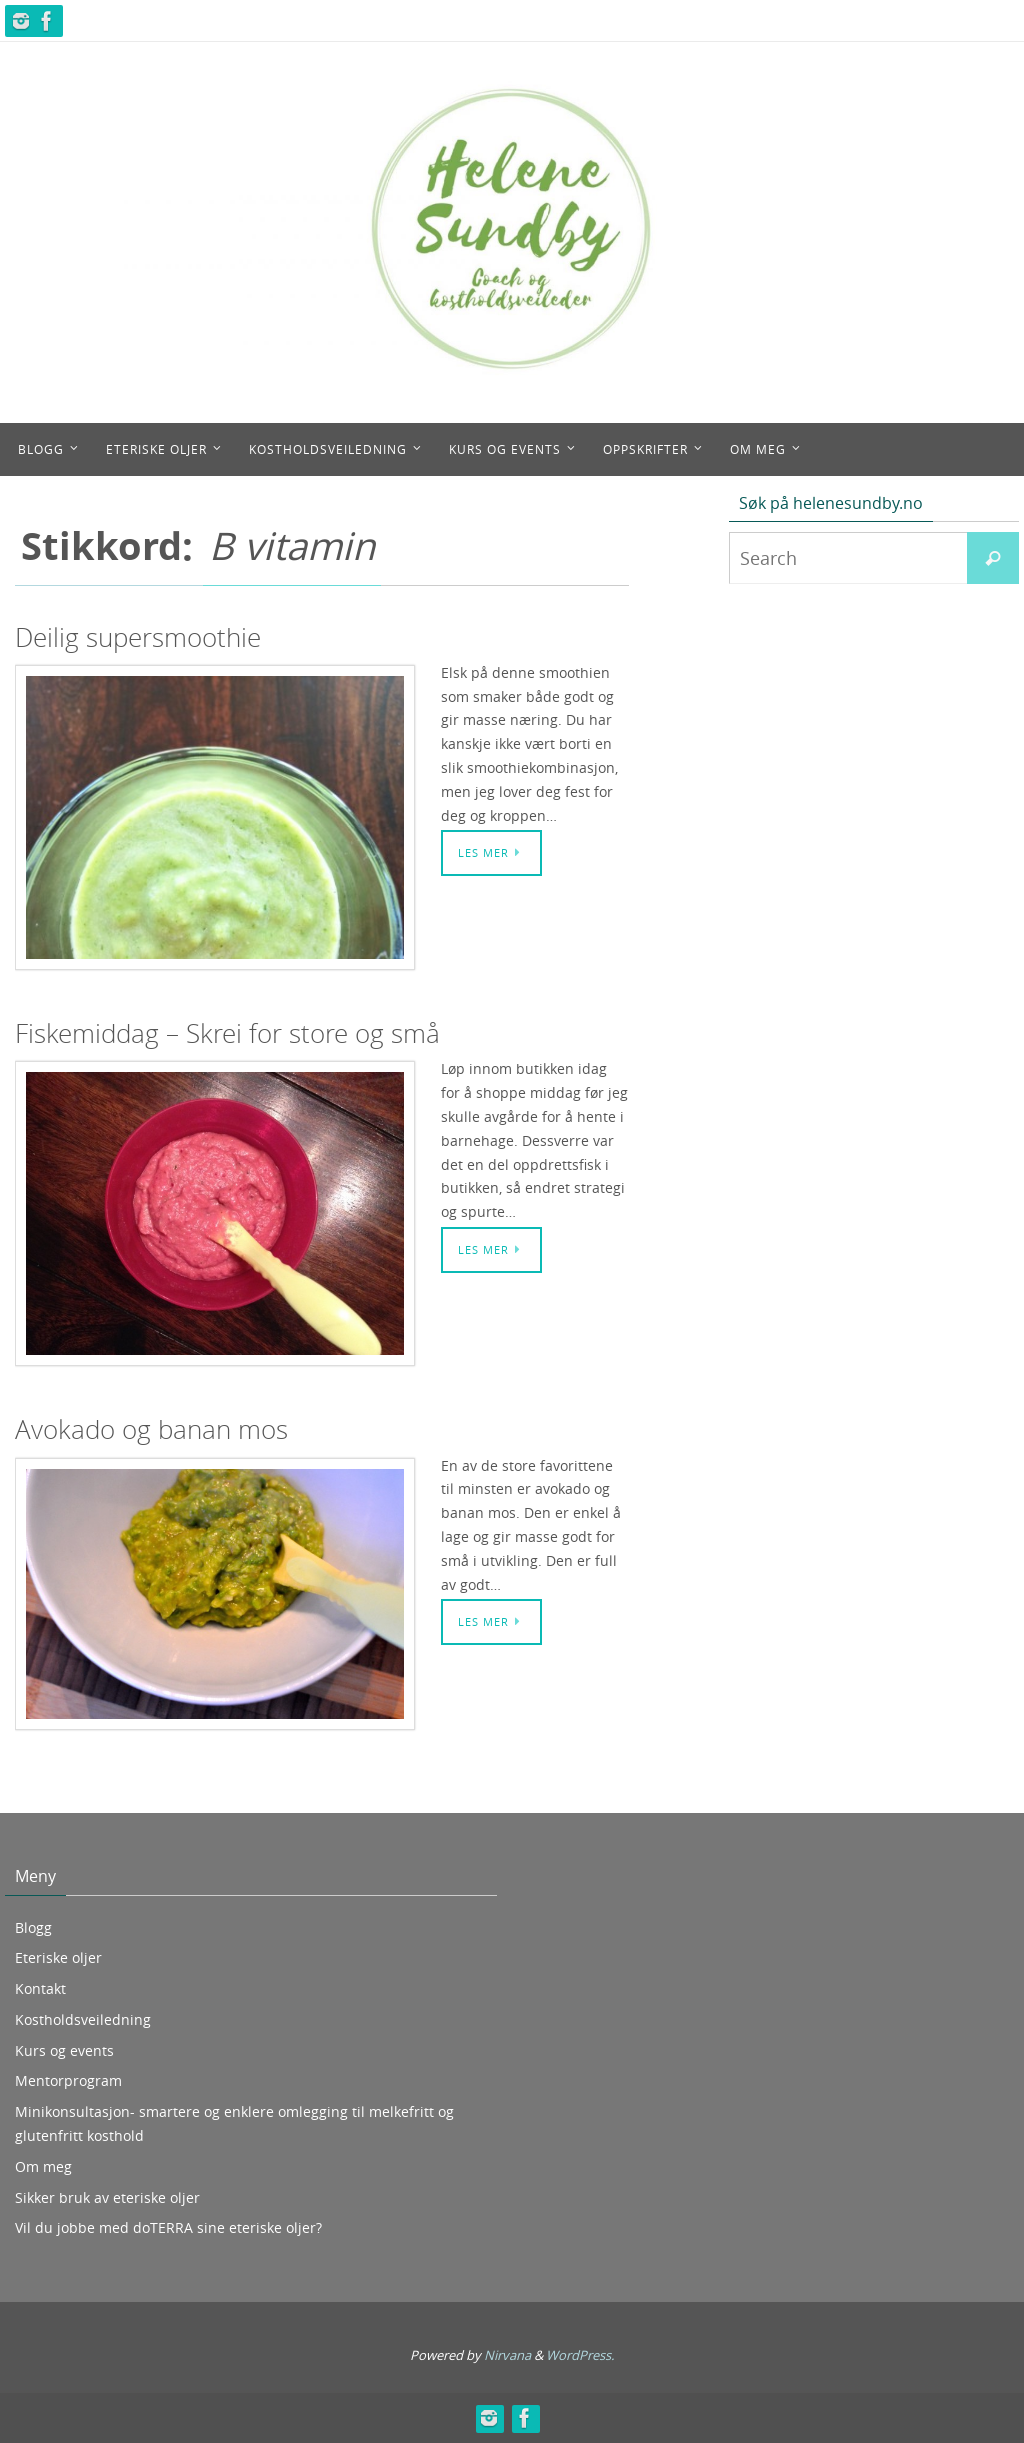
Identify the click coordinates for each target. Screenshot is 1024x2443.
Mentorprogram (68, 2080)
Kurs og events (64, 2050)
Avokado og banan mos (151, 1429)
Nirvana (507, 2355)
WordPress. (580, 2355)
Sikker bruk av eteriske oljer (107, 2197)
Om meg (43, 2166)
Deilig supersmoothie (138, 637)
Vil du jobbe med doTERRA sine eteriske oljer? (168, 2227)
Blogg (33, 1927)
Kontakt (40, 1988)
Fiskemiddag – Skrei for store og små (227, 1033)
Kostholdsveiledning (83, 2019)
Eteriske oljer (58, 1957)
